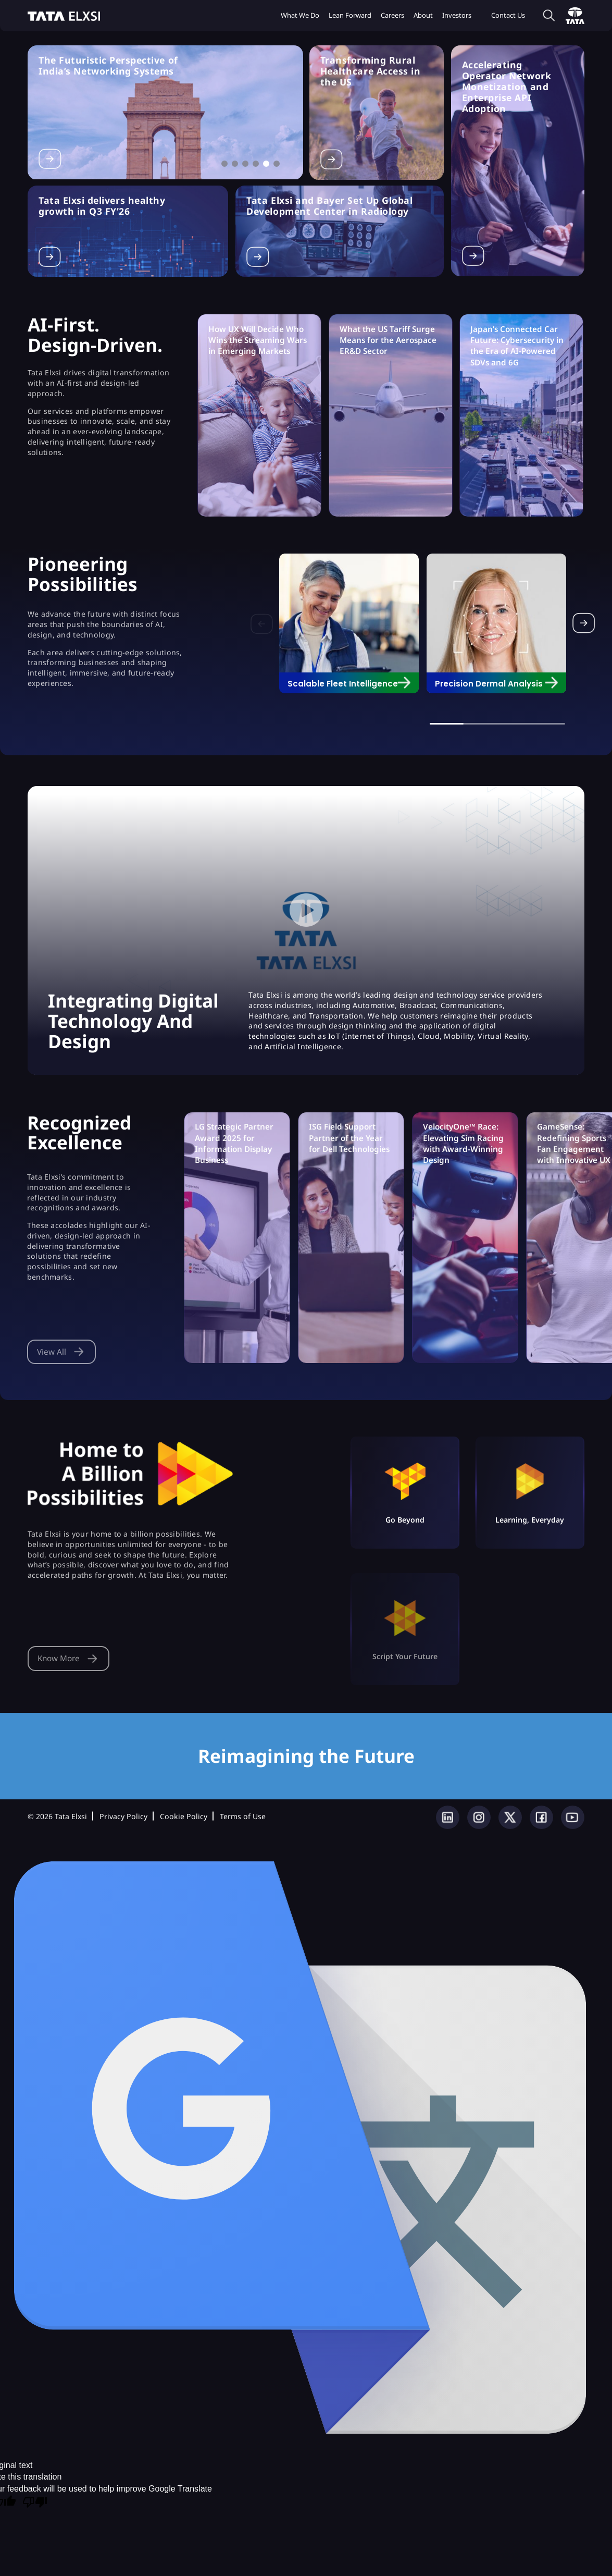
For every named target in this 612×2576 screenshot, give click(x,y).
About (423, 15)
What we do (300, 15)
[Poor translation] (35, 2503)
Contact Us (508, 15)
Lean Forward (350, 15)
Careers (392, 15)
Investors (456, 15)
